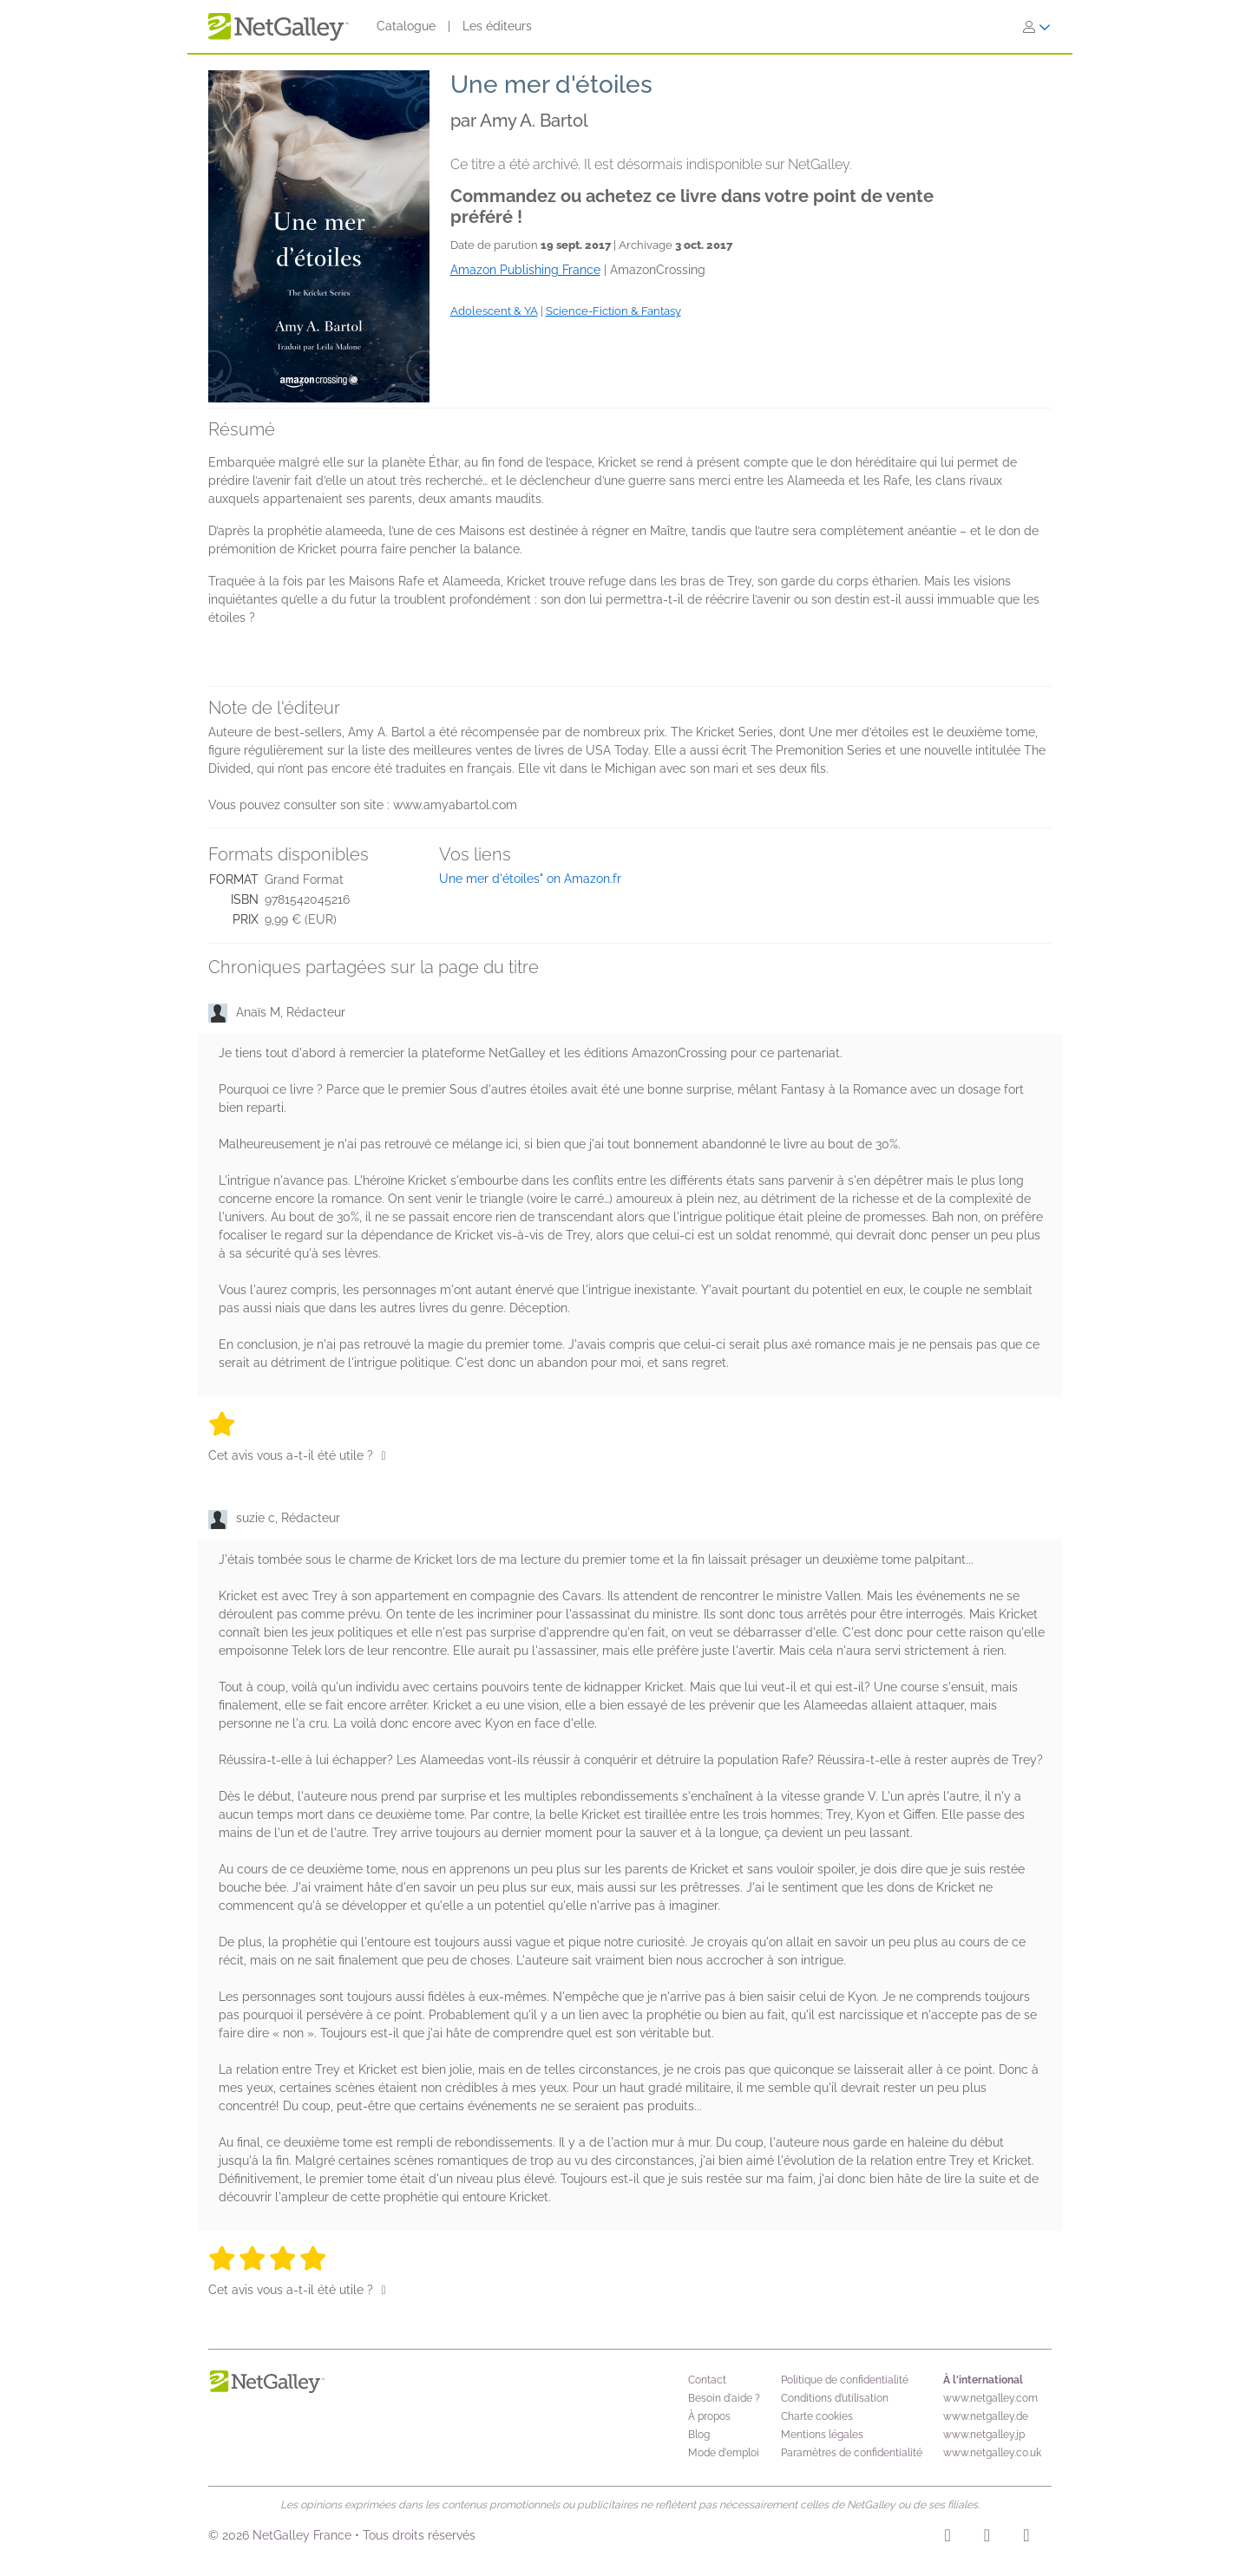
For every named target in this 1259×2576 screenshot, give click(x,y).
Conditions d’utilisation (835, 2398)
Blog (699, 2435)
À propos (709, 2416)
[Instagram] (948, 2538)
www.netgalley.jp (984, 2435)
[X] (1026, 2538)
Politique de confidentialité (844, 2380)
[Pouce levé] (384, 1455)
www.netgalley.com (990, 2398)
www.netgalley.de (985, 2416)
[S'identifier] (1037, 27)
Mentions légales (822, 2435)
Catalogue (406, 26)
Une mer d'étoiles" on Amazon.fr (530, 879)
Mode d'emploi (723, 2453)
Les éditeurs (497, 26)
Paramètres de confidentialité (851, 2453)
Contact (707, 2380)
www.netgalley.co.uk (992, 2453)
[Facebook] (987, 2538)
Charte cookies (817, 2416)
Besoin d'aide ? (724, 2398)
